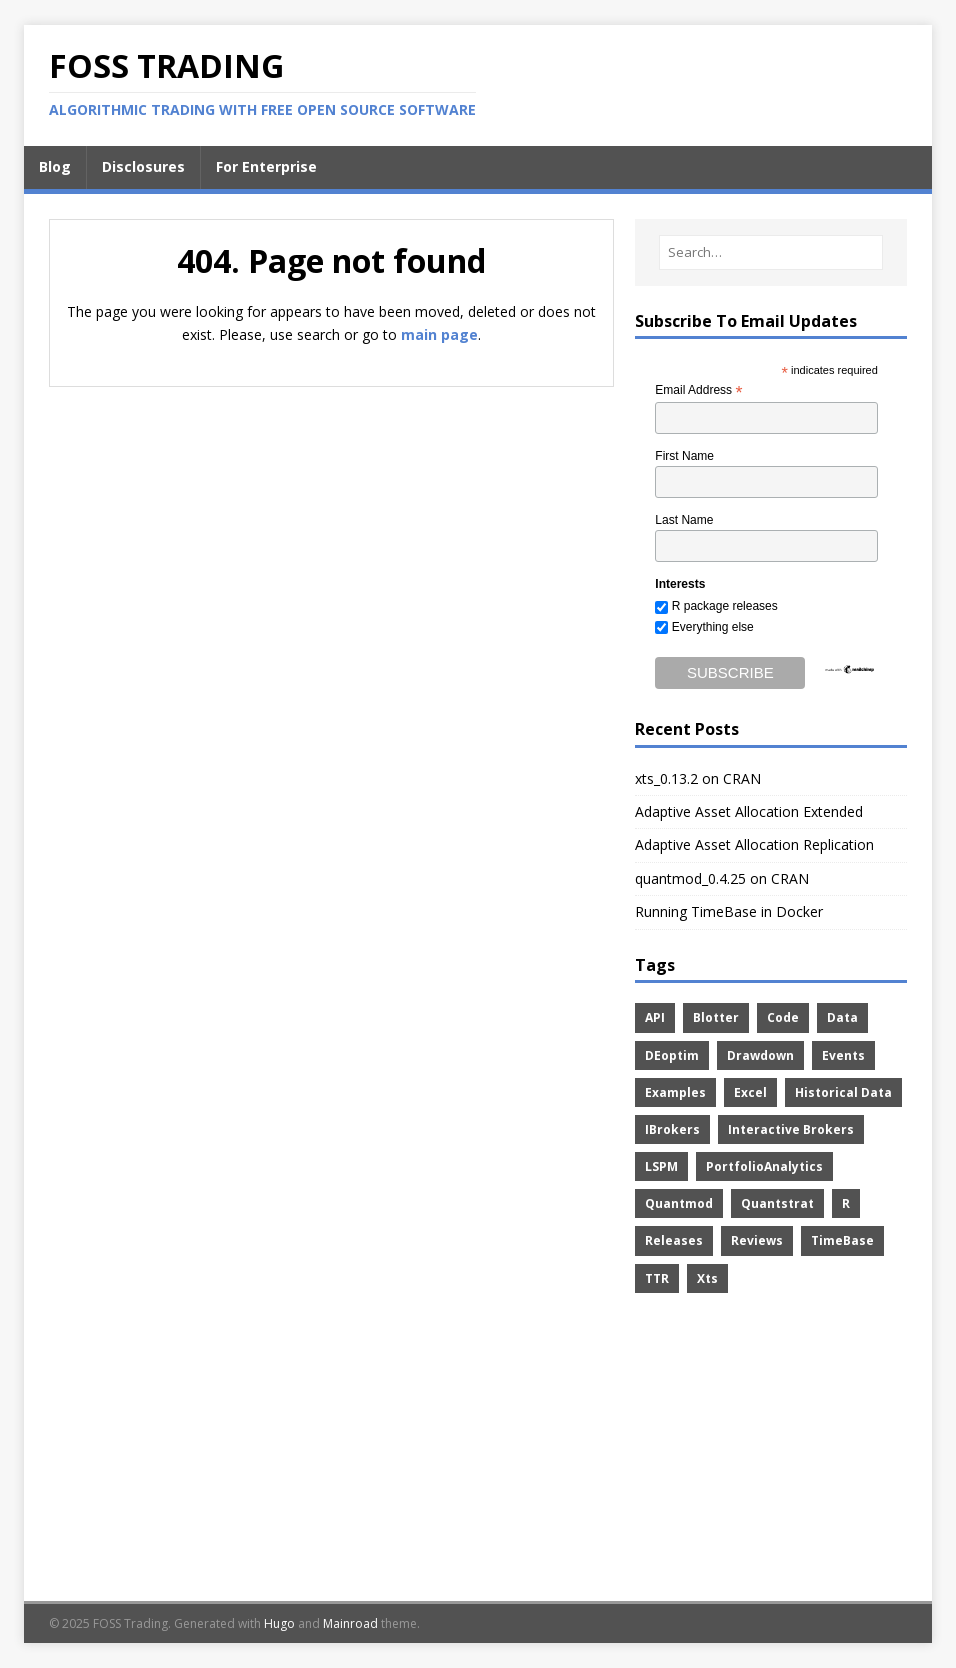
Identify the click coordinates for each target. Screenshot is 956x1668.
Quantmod (679, 1203)
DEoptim (672, 1055)
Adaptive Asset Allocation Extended (749, 811)
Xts (707, 1278)
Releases (674, 1240)
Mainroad (350, 1623)
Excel (750, 1092)
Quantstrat (777, 1203)
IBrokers (672, 1129)
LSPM (661, 1166)
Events (843, 1055)
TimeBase (842, 1240)
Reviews (757, 1240)
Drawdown (760, 1055)
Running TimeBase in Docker (729, 911)
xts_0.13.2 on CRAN (698, 778)
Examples (675, 1092)
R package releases (725, 606)
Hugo (279, 1623)
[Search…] (771, 252)
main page (439, 334)
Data (842, 1017)
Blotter (716, 1017)
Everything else (713, 627)
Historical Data (843, 1092)
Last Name (684, 520)
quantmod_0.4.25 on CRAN (722, 878)
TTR (657, 1278)
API (655, 1017)
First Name (684, 456)
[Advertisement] (771, 1451)
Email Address (698, 391)
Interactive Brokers (791, 1129)
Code (783, 1017)
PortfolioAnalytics (764, 1166)
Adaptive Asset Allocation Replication (754, 844)
